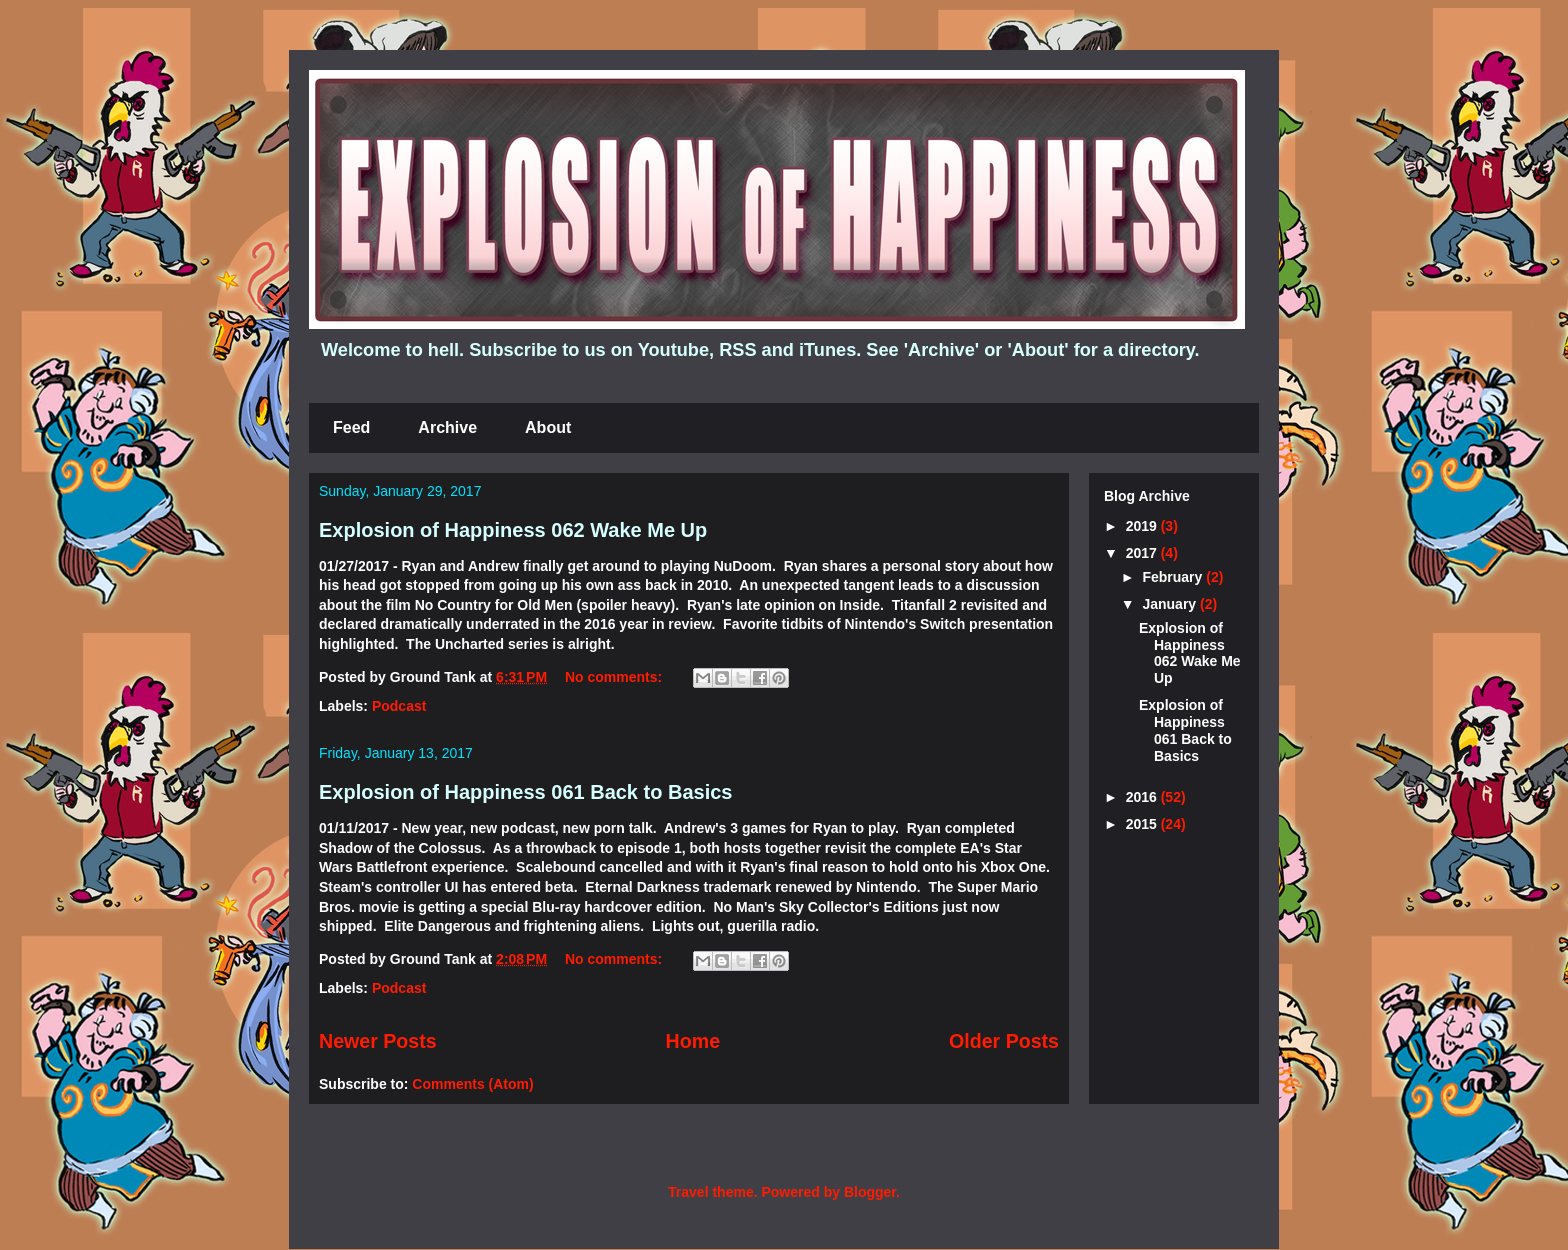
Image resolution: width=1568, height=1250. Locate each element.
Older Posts (1004, 1041)
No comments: (615, 677)
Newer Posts (378, 1041)
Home (693, 1041)
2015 (1143, 824)
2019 (1143, 526)
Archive (447, 427)
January (1171, 604)
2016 (1143, 797)
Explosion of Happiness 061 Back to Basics (525, 792)
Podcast (399, 706)
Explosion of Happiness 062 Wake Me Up (513, 530)
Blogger (870, 1192)
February (1174, 577)
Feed (351, 427)
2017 (1143, 553)
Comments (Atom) (472, 1084)
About (548, 427)
